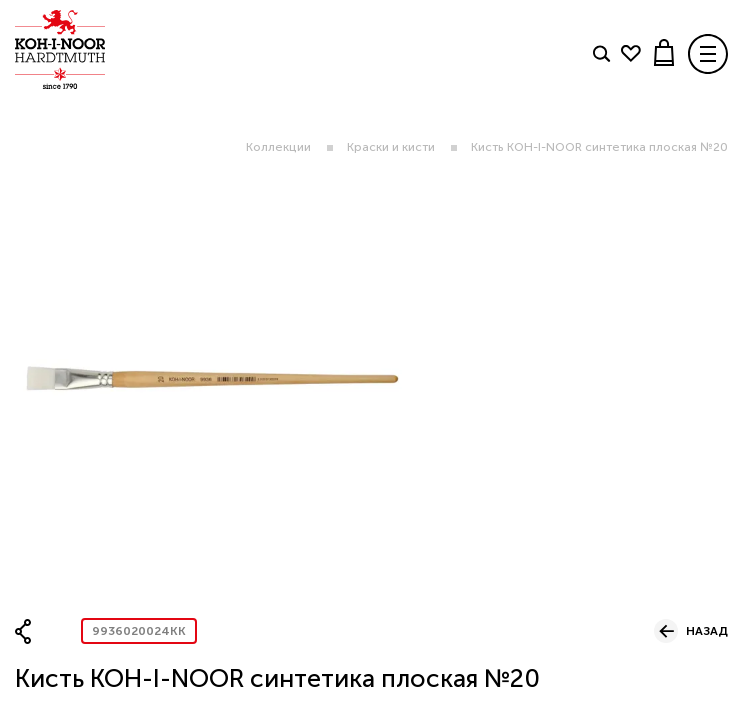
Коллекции (278, 147)
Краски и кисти (391, 147)
